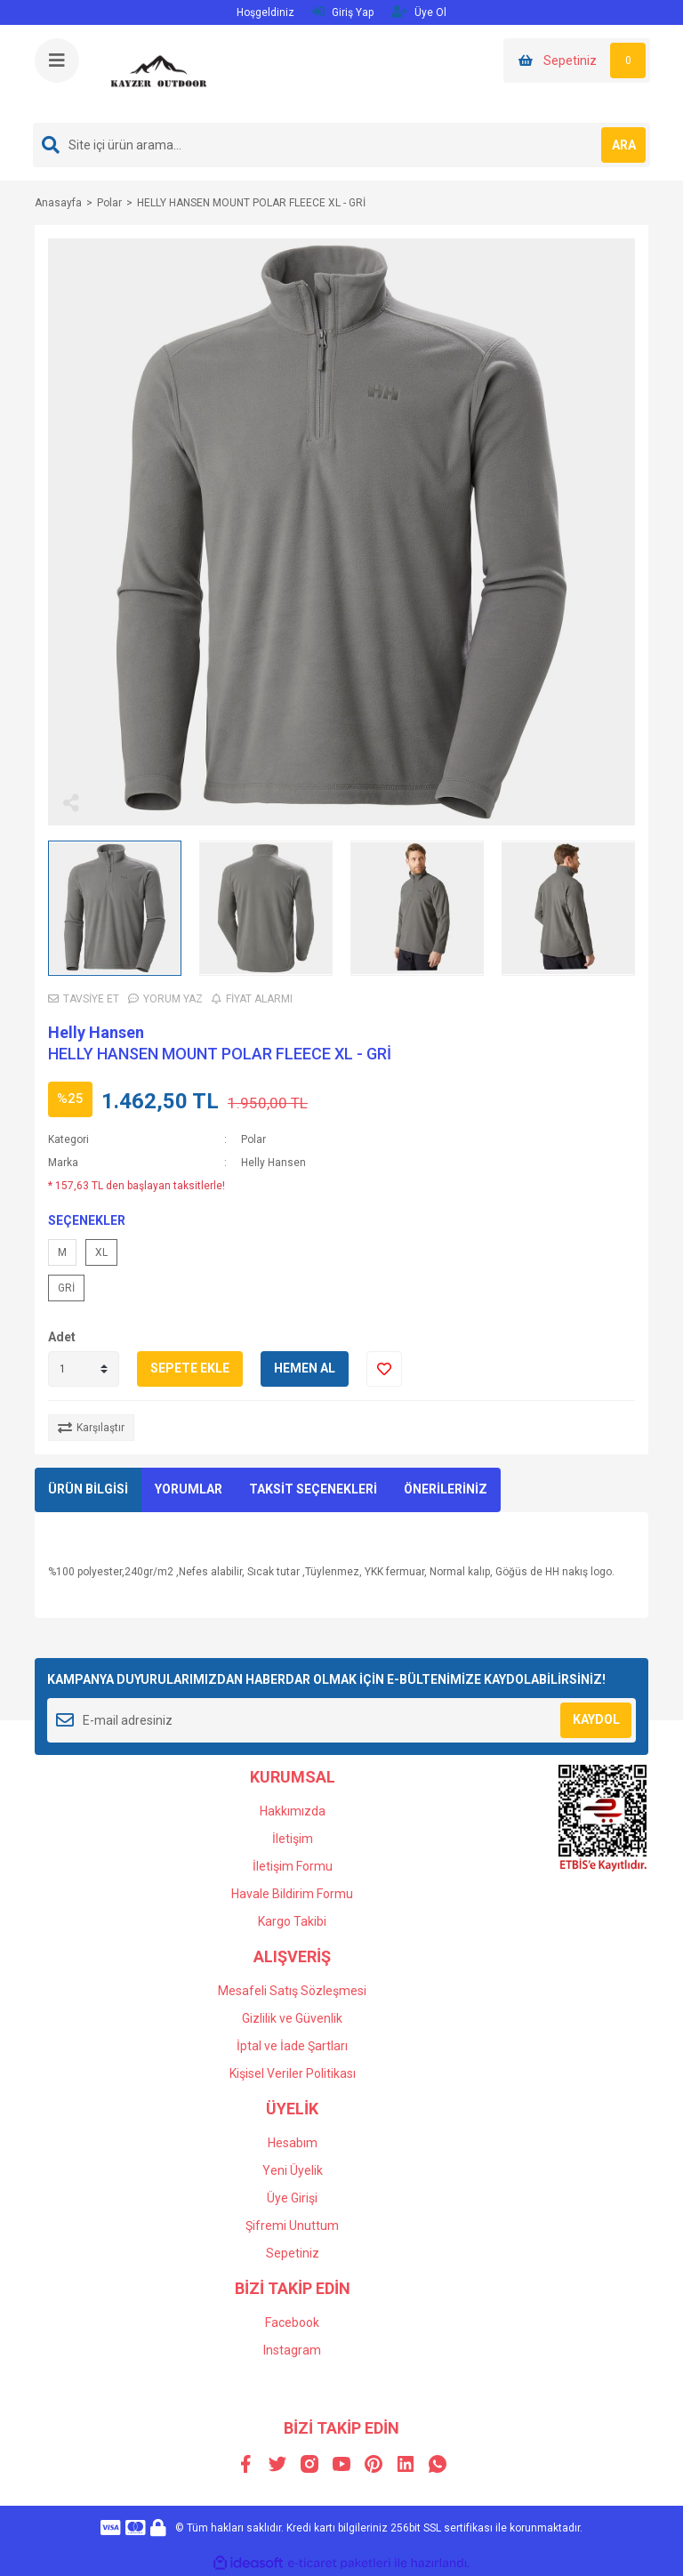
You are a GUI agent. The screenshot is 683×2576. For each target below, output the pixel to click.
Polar (253, 1139)
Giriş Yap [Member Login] (343, 12)
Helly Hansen (96, 1032)
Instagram (292, 2350)
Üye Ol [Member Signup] (418, 12)
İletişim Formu (293, 1866)
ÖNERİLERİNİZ (445, 1489)
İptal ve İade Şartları (292, 2046)
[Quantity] (83, 1369)
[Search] (341, 145)
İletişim (292, 1838)
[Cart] (576, 60)
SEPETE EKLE (189, 1368)
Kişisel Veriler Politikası (292, 2073)
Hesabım (292, 2143)
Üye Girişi (292, 2198)
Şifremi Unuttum (292, 2225)
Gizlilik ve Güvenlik (292, 2018)
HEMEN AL (304, 1368)
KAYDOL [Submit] (596, 1719)
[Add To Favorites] (384, 1369)
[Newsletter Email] (341, 1720)
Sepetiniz (292, 2253)
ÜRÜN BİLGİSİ (88, 1489)
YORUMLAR (188, 1489)
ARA (624, 145)
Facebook (292, 2322)
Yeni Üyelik (292, 2170)
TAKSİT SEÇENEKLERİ (313, 1489)
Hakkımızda (292, 1811)
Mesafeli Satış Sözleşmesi (292, 1991)
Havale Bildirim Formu (292, 1894)
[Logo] (159, 73)
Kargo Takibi (292, 1921)
